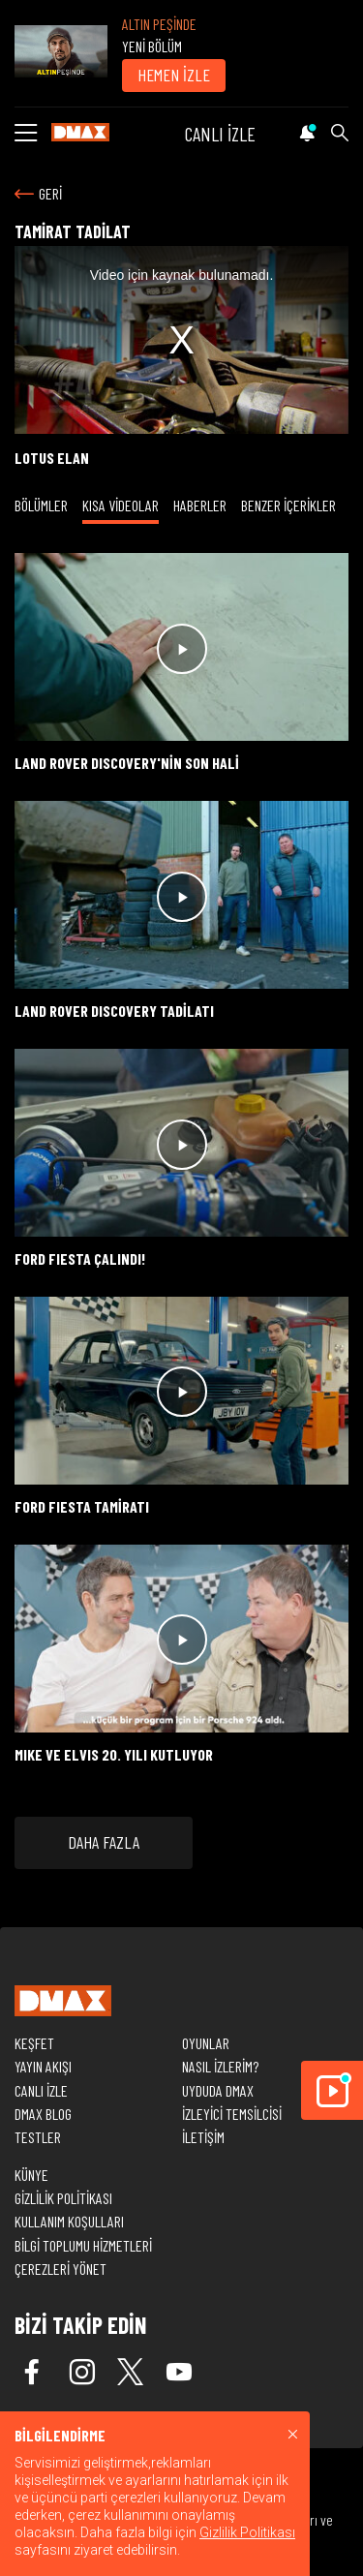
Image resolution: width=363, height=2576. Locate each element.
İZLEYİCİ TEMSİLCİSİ (232, 2113)
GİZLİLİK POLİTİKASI (63, 2198)
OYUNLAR (205, 2043)
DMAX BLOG (43, 2113)
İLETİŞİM (203, 2137)
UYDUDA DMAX (218, 2090)
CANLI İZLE (220, 133)
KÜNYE (31, 2174)
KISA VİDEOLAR (120, 505)
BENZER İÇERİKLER (288, 505)
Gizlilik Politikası (247, 2532)
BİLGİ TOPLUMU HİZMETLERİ (83, 2245)
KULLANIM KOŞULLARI (69, 2221)
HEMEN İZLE (173, 74)
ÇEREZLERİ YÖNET (60, 2268)
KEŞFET (34, 2043)
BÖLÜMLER (41, 505)
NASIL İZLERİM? (220, 2066)
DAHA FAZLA (103, 1842)
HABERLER (200, 505)
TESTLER (38, 2137)
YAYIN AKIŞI (43, 2066)
